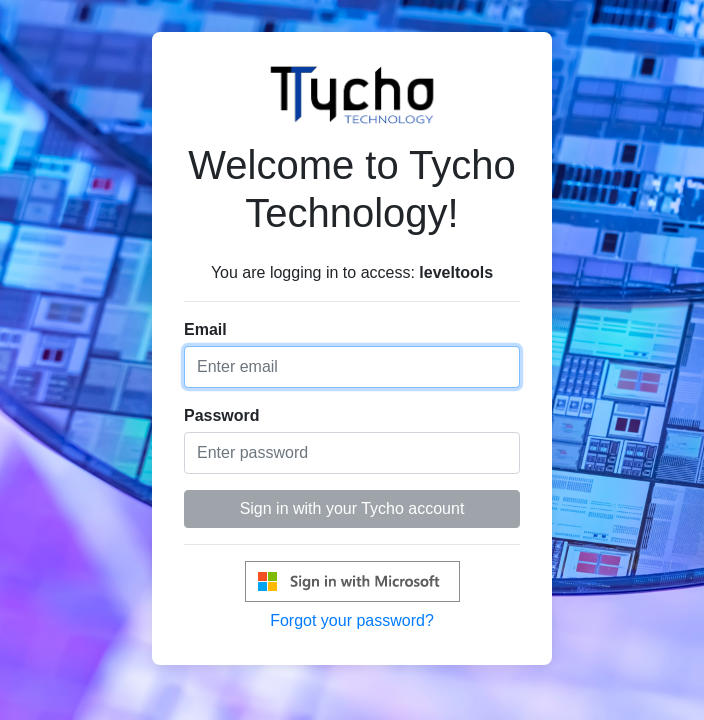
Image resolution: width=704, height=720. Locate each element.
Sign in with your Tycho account (352, 508)
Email (205, 329)
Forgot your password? (352, 620)
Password (222, 415)
